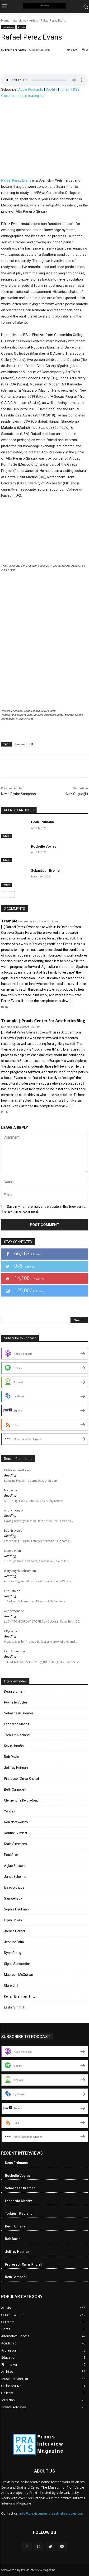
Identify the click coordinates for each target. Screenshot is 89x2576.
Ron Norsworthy (16, 1822)
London (20, 744)
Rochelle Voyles (43, 846)
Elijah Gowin (13, 1920)
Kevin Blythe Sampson (18, 794)
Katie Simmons (15, 1844)
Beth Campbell (15, 1789)
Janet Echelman (16, 1876)
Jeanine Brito (14, 1942)
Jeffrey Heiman (16, 1768)
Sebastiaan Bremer (46, 871)
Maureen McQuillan (18, 1975)
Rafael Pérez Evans (16, 180)
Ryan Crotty (13, 1953)
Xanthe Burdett (15, 1833)
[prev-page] (4, 894)
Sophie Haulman (16, 1909)
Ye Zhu (9, 1811)
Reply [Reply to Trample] (4, 1006)
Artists (33, 20)
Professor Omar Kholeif (21, 1778)
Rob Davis (11, 1757)
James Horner (14, 1931)
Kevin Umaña (14, 1746)
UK (31, 744)
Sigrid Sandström (17, 1964)
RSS (76, 89)
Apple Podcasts (30, 89)
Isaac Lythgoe (14, 1887)
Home (5, 20)
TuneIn (65, 89)
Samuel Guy (13, 1898)
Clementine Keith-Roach (22, 1800)
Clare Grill (11, 1985)
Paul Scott (11, 1855)
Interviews (19, 20)
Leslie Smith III (14, 2007)
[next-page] (12, 894)
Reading (10, 1475)
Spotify (51, 89)
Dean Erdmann (42, 822)
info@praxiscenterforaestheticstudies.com (51, 2513)
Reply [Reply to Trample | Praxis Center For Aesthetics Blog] (4, 1112)
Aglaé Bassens (15, 1866)
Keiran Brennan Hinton (20, 1996)
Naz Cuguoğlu (77, 794)
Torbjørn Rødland (17, 1735)
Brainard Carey (15, 49)
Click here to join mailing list (22, 96)
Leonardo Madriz (16, 1724)
